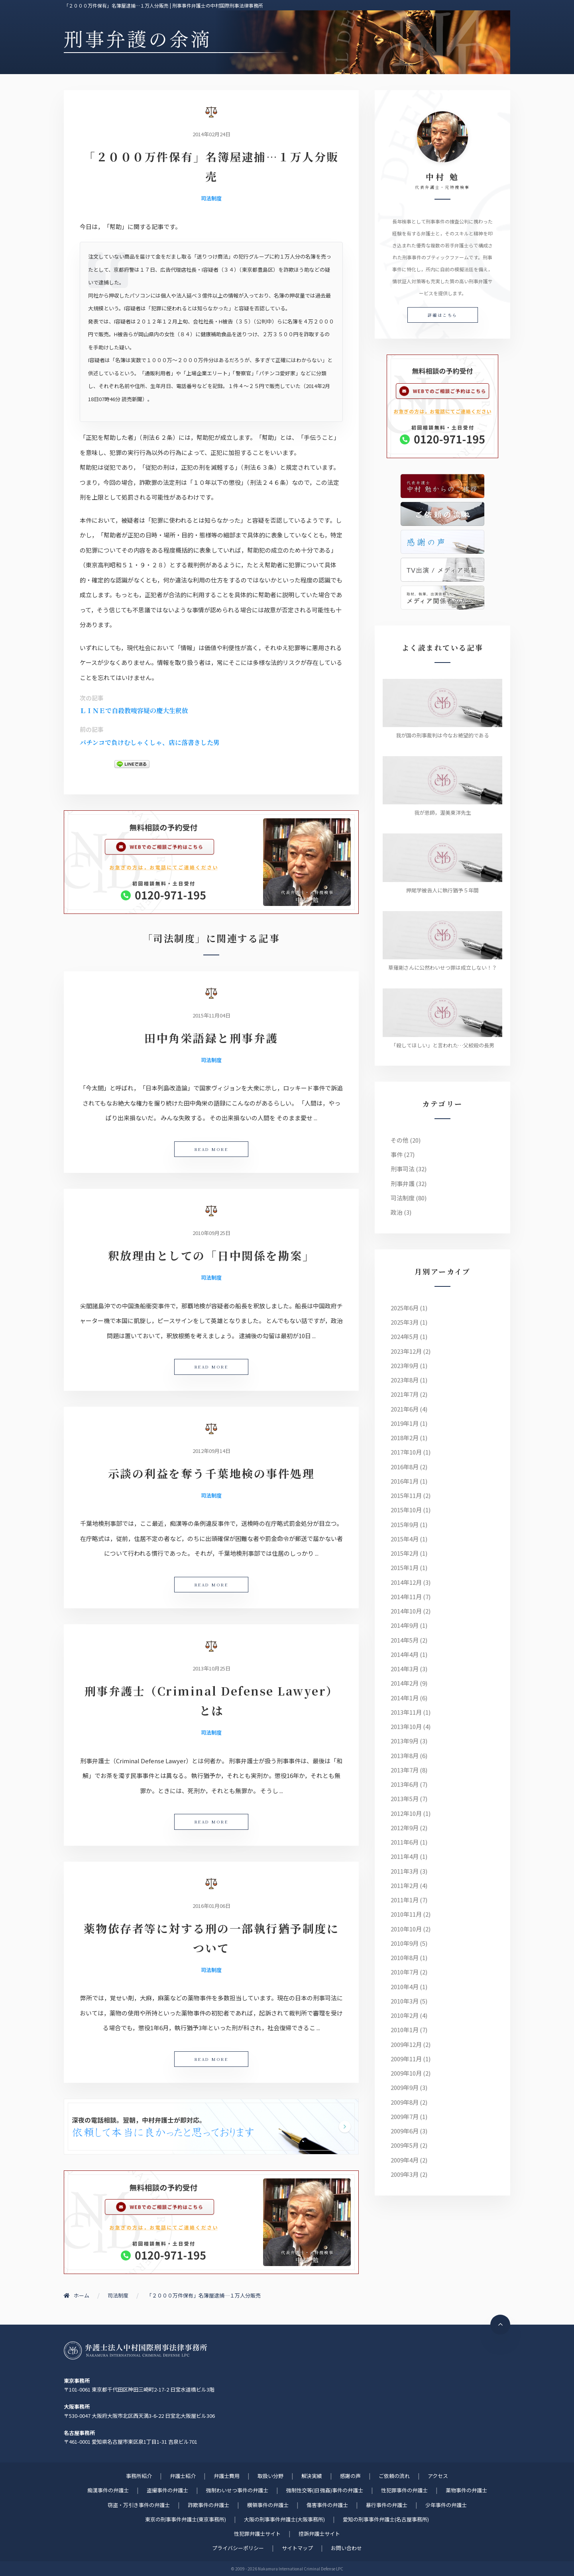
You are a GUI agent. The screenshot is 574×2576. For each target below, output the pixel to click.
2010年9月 (405, 1943)
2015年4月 (405, 1539)
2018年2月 (405, 1437)
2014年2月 (405, 1683)
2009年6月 (405, 2131)
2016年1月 (405, 1481)
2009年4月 (405, 2160)
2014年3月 (405, 1668)
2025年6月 (405, 1308)
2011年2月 (405, 1885)
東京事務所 (77, 2380)
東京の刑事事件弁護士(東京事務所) (185, 2519)
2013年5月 (405, 1798)
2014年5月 (405, 1640)
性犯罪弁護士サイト (257, 2533)
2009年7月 (405, 2116)
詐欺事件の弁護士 (208, 2505)
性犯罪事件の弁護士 (404, 2490)
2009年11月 (406, 2059)
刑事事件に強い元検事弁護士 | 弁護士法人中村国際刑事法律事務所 (135, 2350)
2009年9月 (405, 2087)
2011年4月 (405, 1856)
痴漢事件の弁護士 (108, 2490)
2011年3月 (405, 1871)
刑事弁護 (403, 1183)
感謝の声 (350, 2476)
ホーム (76, 2295)
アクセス (438, 2476)
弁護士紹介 (183, 2476)
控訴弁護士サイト (319, 2533)
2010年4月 (405, 1986)
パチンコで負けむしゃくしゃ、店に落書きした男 (150, 742)
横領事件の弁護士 (268, 2505)
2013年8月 (405, 1755)
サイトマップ (297, 2548)
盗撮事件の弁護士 (167, 2490)
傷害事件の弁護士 (327, 2505)
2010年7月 (405, 1972)
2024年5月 (405, 1336)
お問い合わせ (346, 2548)
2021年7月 (405, 1394)
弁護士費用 (227, 2476)
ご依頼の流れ (394, 2476)
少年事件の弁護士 (446, 2505)
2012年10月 (406, 1813)
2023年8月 (405, 1380)
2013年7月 (405, 1770)
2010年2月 (405, 2015)
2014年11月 (406, 1596)
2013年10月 (406, 1726)
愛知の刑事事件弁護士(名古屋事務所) (386, 2519)
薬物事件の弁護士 (466, 2490)
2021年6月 (405, 1409)
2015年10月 (406, 1510)
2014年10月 (406, 1611)
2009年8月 (405, 2102)
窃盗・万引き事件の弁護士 (139, 2505)
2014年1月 (405, 1698)
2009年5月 (405, 2145)
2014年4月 (405, 1654)
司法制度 (211, 198)
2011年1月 (405, 1900)
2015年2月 (405, 1553)
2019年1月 (405, 1423)
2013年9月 (405, 1741)
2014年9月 (405, 1625)
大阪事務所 (77, 2406)
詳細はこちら (443, 315)
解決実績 (311, 2476)
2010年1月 (405, 2029)
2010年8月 (405, 1957)
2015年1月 (405, 1567)
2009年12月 (406, 2044)
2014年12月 (406, 1582)
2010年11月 (406, 1914)
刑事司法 (403, 1168)
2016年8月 (405, 1466)
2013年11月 (406, 1712)
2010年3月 (405, 2001)
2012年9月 (405, 1827)
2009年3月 (405, 2174)
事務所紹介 (139, 2476)
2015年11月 (406, 1495)
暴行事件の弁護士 (386, 2505)
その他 (400, 1140)
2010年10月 (406, 1929)
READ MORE (211, 1149)
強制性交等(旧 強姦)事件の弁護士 (324, 2490)
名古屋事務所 (79, 2433)
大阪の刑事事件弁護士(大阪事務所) (284, 2519)
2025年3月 (405, 1322)
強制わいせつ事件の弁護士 (237, 2490)
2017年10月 (406, 1452)
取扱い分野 (270, 2476)
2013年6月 (405, 1784)
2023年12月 (406, 1351)
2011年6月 (405, 1842)
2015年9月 (405, 1524)
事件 (397, 1154)
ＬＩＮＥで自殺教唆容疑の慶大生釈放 (134, 710)
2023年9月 (405, 1365)
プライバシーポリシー (238, 2548)
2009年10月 (406, 2073)
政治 (397, 1212)
